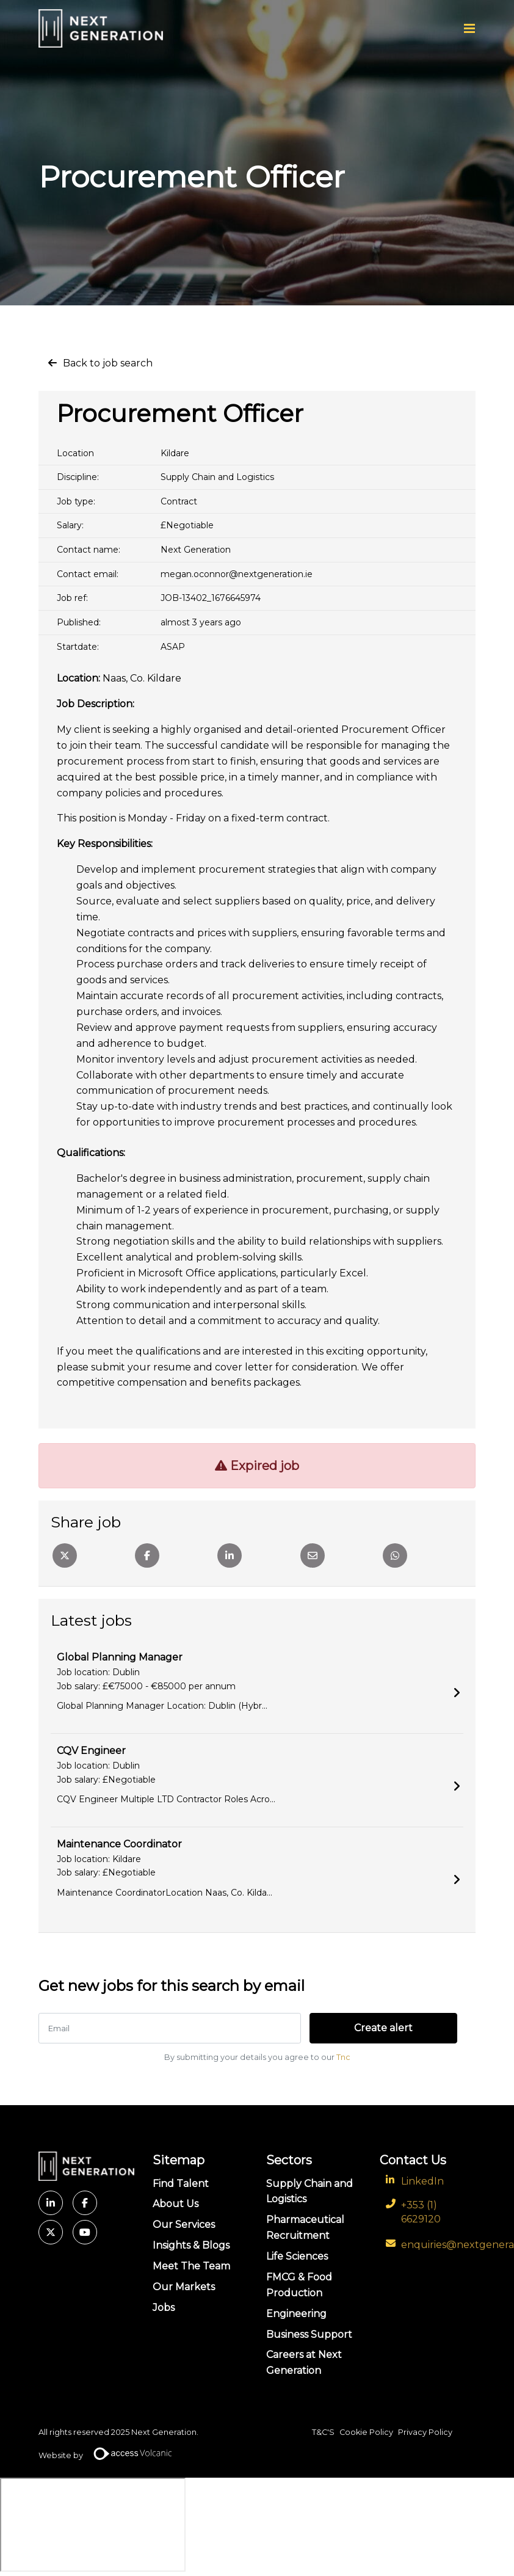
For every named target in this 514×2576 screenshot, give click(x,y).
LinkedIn (422, 2180)
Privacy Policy (425, 2432)
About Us (175, 2204)
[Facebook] (147, 1555)
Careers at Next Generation (304, 2362)
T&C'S (323, 2432)
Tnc (343, 2056)
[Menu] (469, 29)
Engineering (296, 2313)
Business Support (309, 2334)
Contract (179, 501)
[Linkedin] (229, 1555)
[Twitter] (64, 1555)
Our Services (184, 2224)
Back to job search (108, 363)
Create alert (375, 2028)
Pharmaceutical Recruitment (305, 2227)
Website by (109, 2456)
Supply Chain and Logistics (217, 476)
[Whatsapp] (395, 1555)
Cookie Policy (366, 2432)
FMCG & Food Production (299, 2284)
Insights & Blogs (191, 2245)
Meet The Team (191, 2266)
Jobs (164, 2307)
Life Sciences (297, 2256)
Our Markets (184, 2286)
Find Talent (181, 2183)
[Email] (312, 1555)
